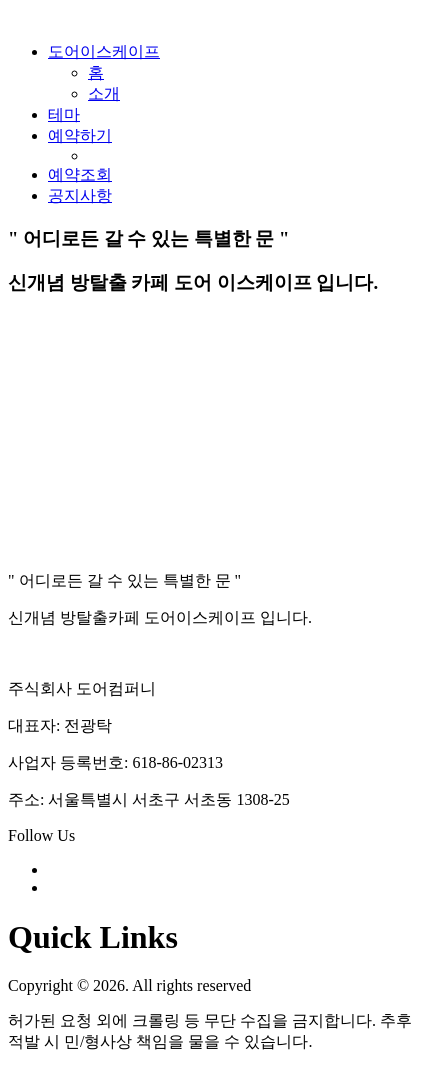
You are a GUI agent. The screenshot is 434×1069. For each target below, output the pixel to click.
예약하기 (80, 135)
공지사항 (80, 195)
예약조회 (80, 174)
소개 (104, 93)
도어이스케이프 (104, 51)
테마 (64, 114)
